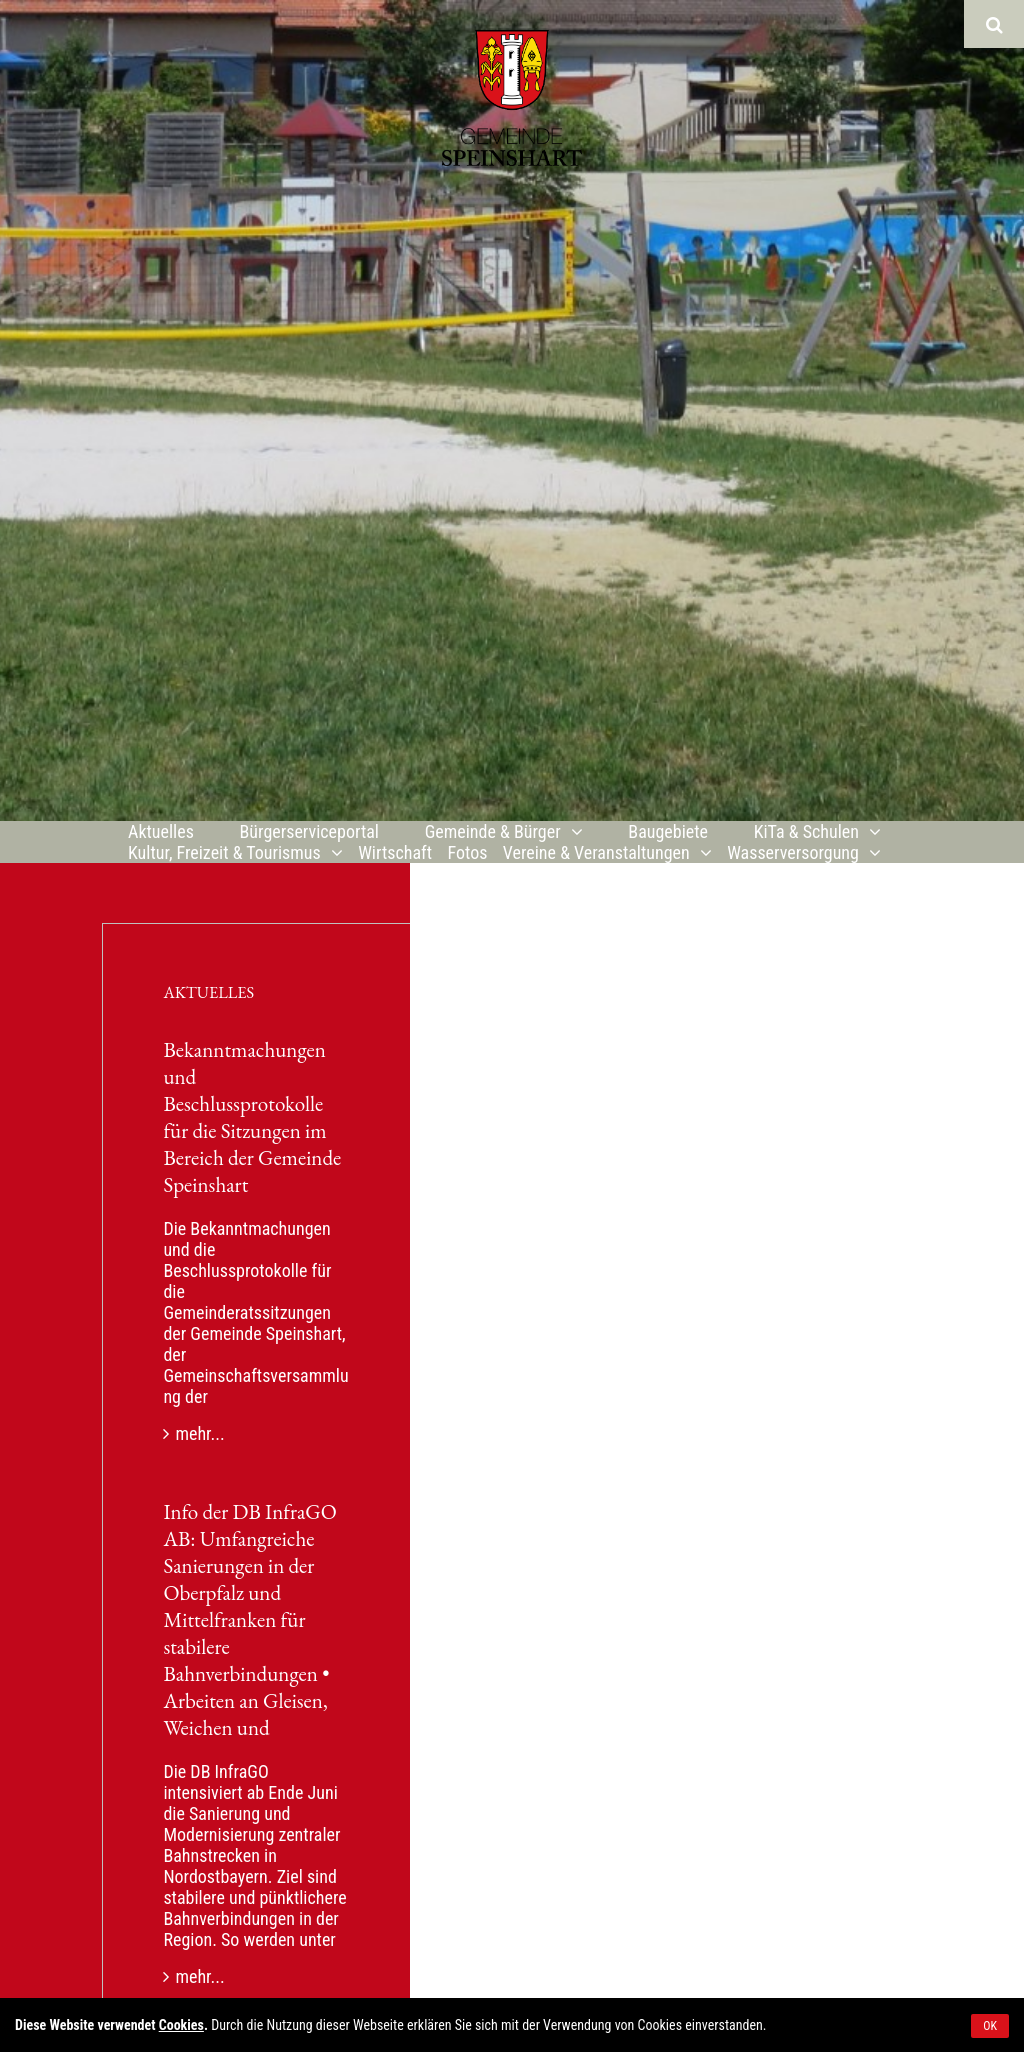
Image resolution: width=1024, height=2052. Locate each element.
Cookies (181, 2025)
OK (990, 2026)
